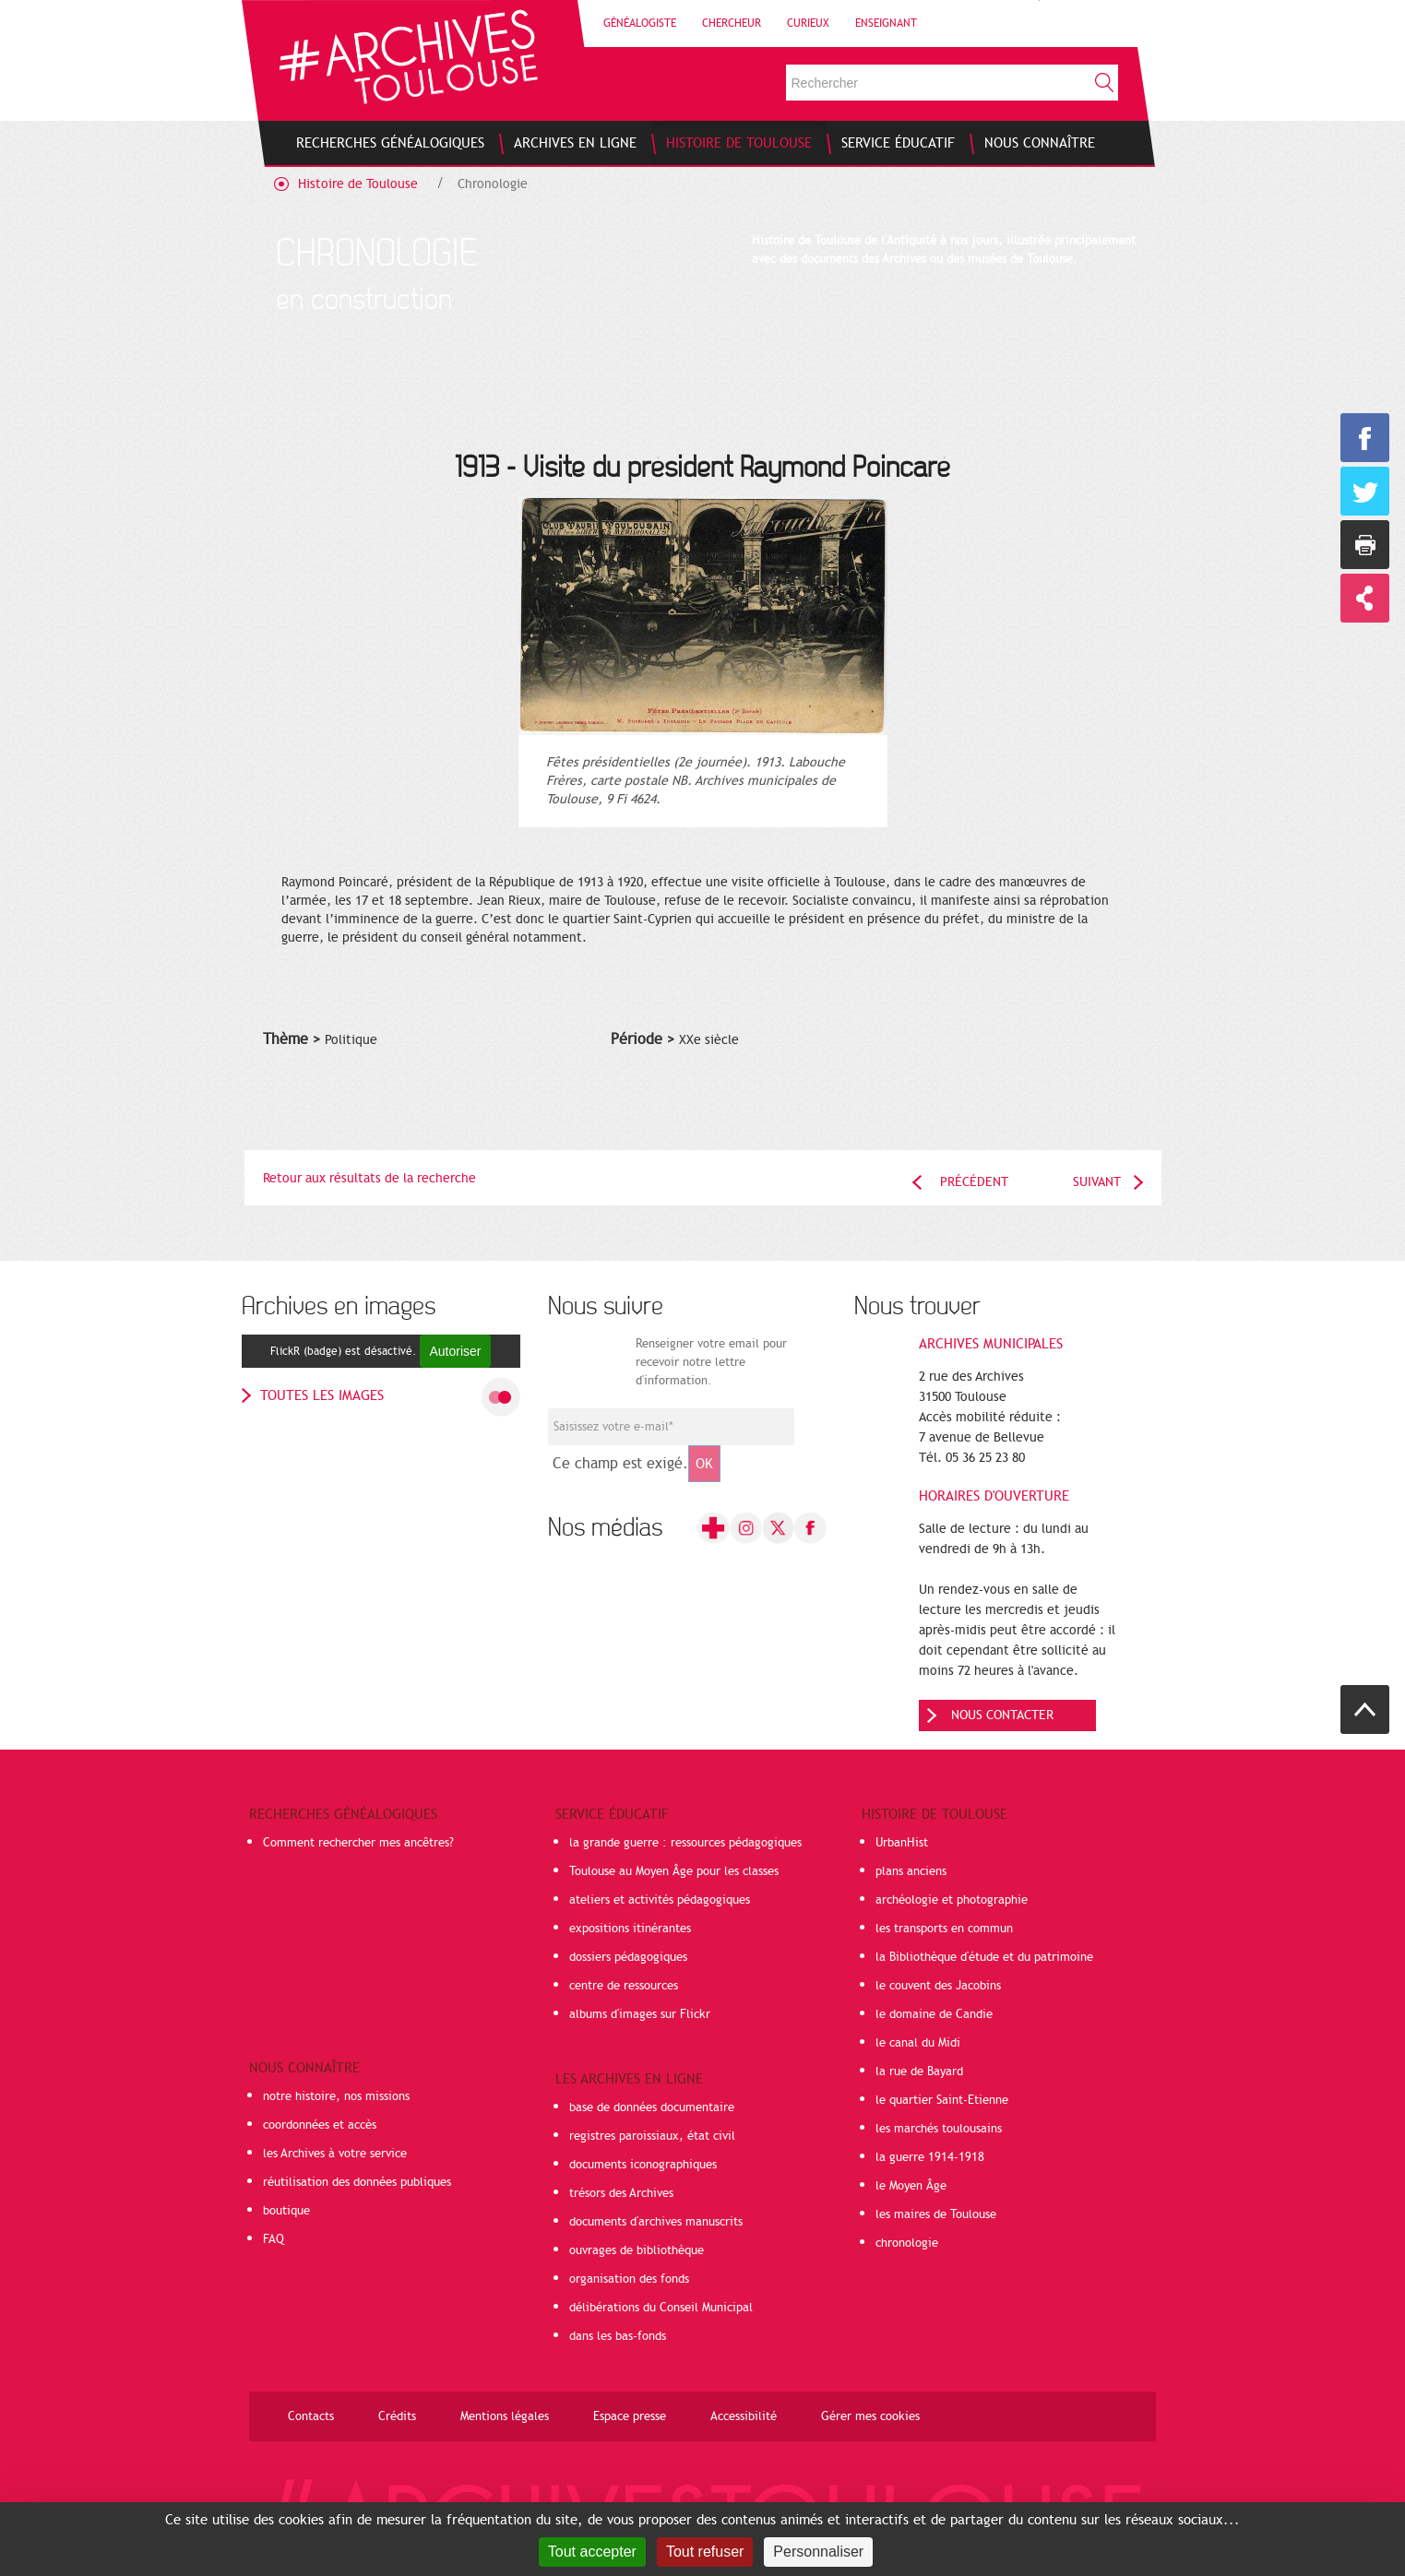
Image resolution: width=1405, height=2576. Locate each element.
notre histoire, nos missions (336, 2096)
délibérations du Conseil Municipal (661, 2307)
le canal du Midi (917, 2043)
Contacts (311, 2416)
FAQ (273, 2239)
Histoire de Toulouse (358, 184)
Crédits (397, 2416)
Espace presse (629, 2416)
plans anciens (911, 1871)
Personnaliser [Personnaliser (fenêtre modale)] (818, 2551)
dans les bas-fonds (617, 2336)
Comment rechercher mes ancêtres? (358, 1842)
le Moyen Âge (911, 2185)
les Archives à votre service (335, 2153)
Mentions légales (504, 2416)
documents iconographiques (643, 2164)
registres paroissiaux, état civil (652, 2136)
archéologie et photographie (951, 1900)
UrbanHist (901, 1842)
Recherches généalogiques (343, 1814)
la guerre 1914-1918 (929, 2157)
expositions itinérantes (630, 1928)
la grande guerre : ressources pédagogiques (685, 1842)
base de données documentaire (651, 2107)
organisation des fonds (629, 2279)
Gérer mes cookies (870, 2416)
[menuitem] (390, 143)
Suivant (1097, 1182)
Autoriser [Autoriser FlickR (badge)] (455, 1351)
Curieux (808, 23)
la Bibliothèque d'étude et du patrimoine (984, 1957)
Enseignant (886, 23)
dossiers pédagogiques (628, 1957)
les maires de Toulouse (935, 2214)
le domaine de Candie (934, 2014)
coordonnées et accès (319, 2125)
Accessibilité (743, 2416)
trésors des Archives (621, 2193)
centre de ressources (623, 1985)
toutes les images (322, 1395)
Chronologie (493, 184)
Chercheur (731, 23)
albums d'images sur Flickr (639, 2014)
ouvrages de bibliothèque (636, 2250)
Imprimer (1364, 544)
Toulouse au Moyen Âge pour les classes (674, 1871)
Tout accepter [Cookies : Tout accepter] (592, 2551)
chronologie (906, 2243)
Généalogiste (639, 23)
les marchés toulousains (938, 2128)
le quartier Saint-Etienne (941, 2100)
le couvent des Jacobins (938, 1985)
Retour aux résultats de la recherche (369, 1178)
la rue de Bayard (919, 2071)
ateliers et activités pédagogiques (659, 1900)
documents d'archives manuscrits (656, 2221)
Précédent (974, 1182)
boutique (286, 2210)
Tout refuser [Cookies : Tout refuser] (705, 2551)
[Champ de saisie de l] (671, 1426)
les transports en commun (944, 1928)
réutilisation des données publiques (357, 2182)
